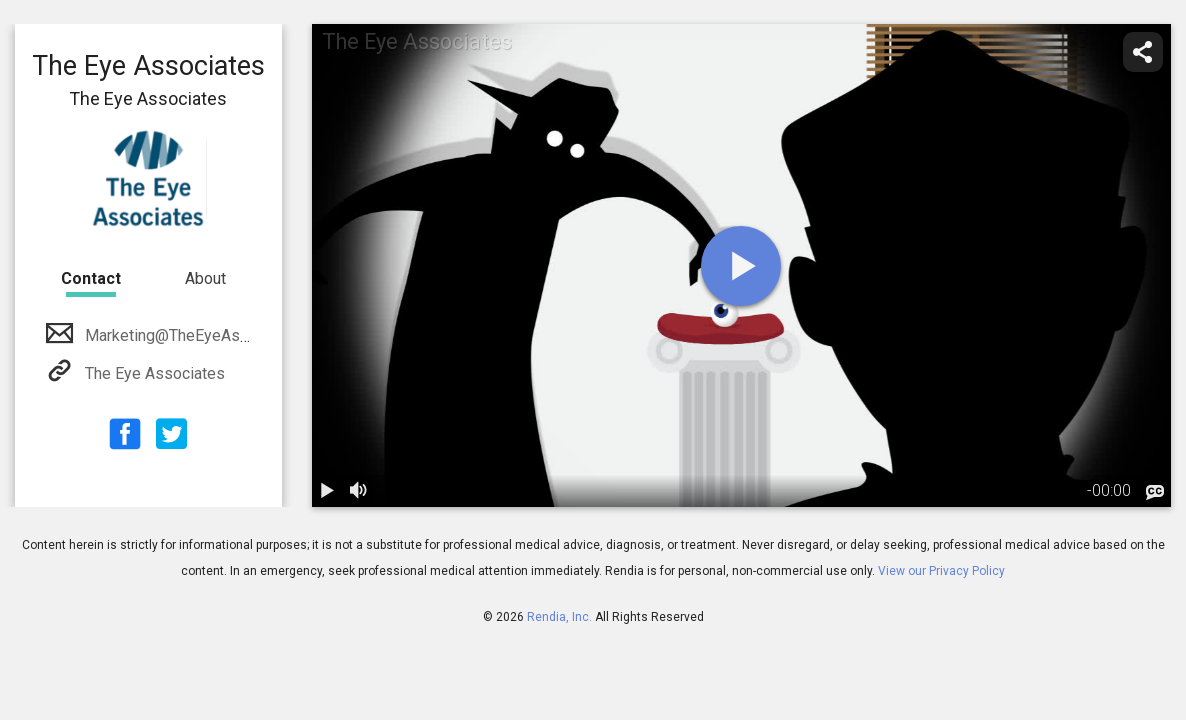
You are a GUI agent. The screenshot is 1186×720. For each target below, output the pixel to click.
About (205, 278)
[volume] (360, 491)
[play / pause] (328, 491)
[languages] (1155, 493)
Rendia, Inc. (559, 617)
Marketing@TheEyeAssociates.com (207, 335)
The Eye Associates (153, 373)
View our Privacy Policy (941, 571)
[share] (1143, 52)
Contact (91, 278)
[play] (741, 266)
